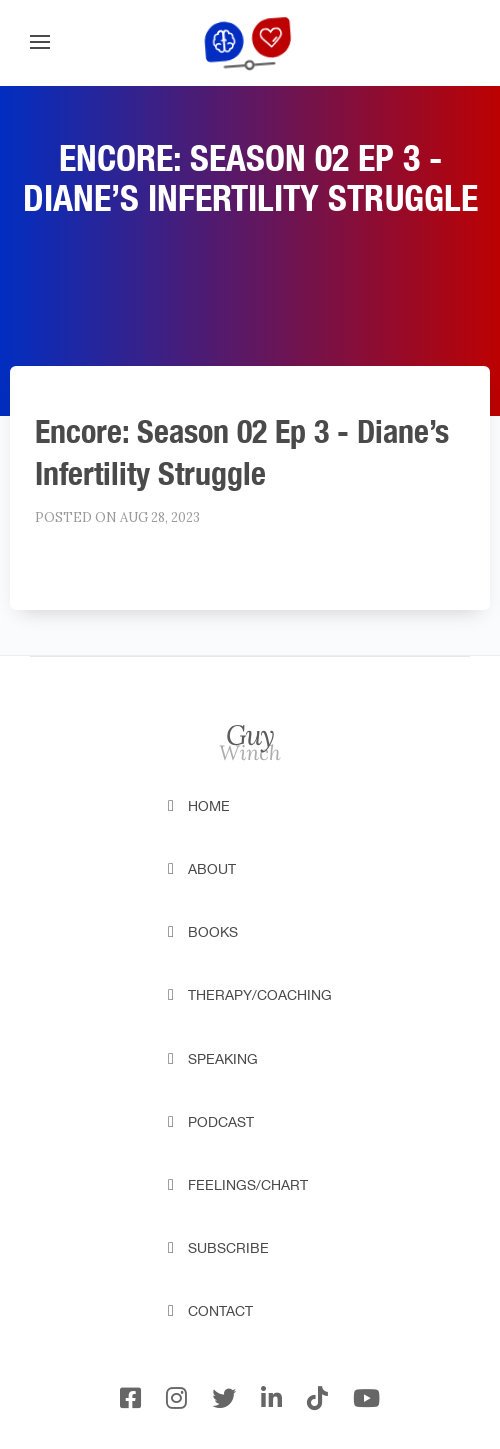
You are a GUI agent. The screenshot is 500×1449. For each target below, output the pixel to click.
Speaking (223, 1059)
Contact (220, 1311)
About (212, 869)
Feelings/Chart (248, 1185)
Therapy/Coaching (260, 995)
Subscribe (228, 1248)
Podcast (221, 1122)
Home (209, 806)
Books (213, 932)
